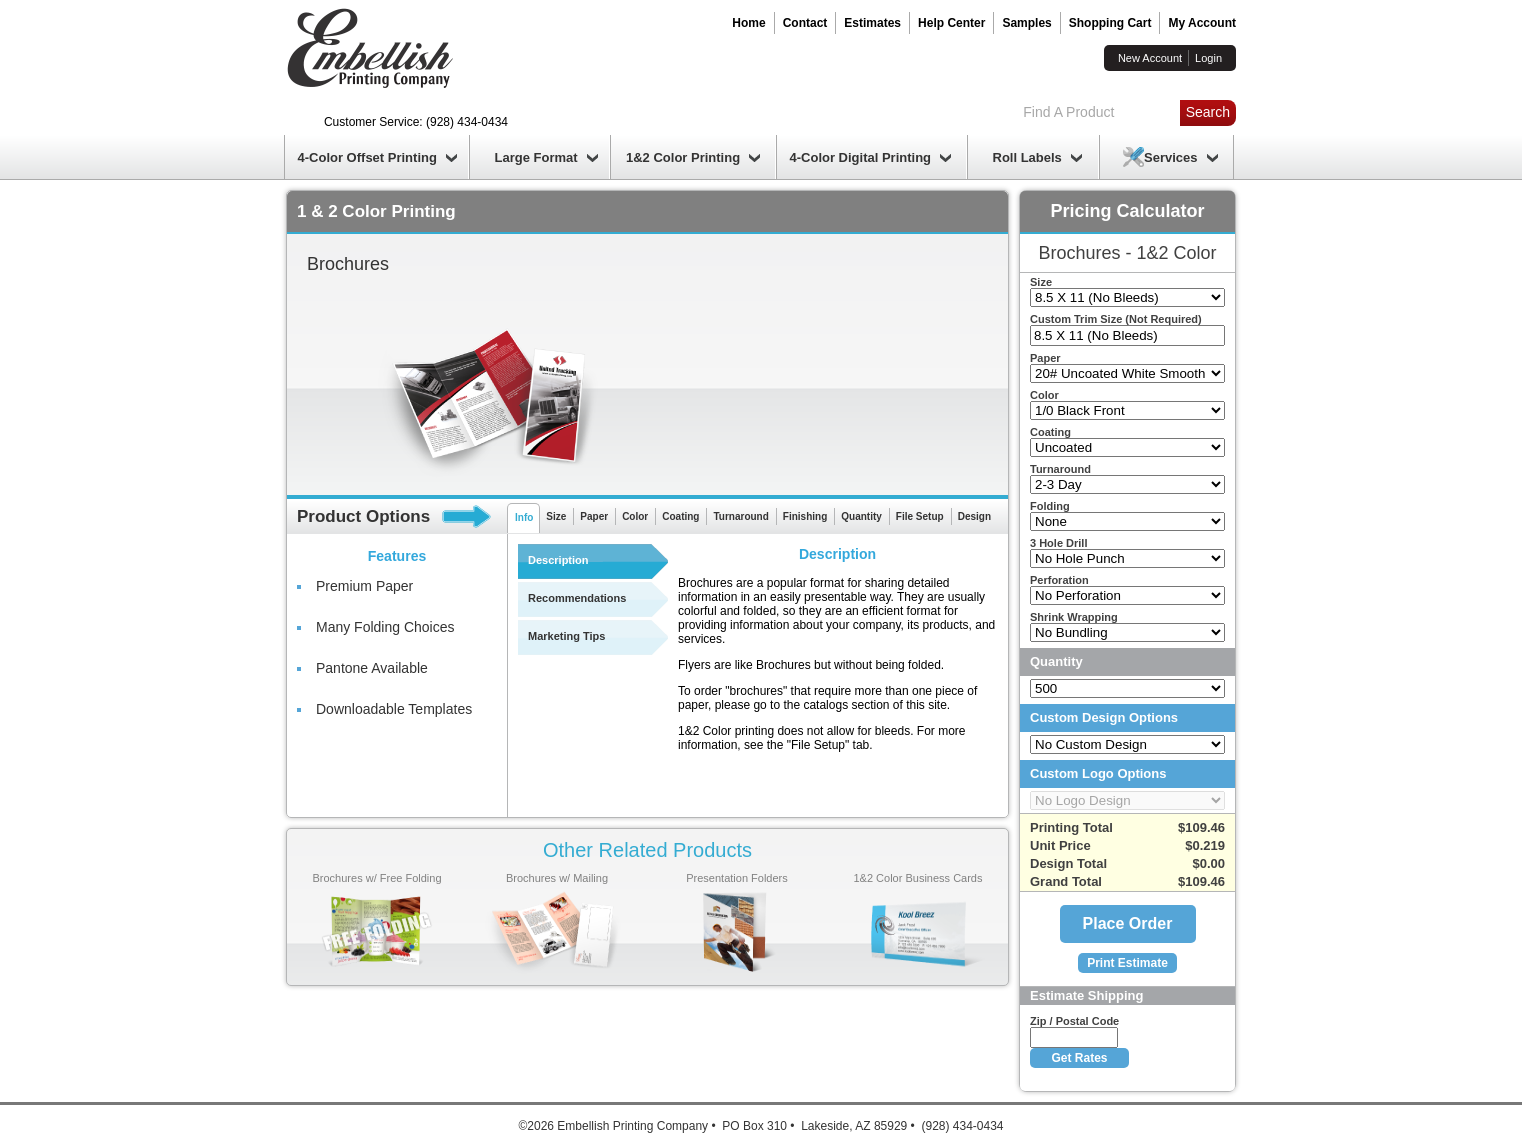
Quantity (861, 516)
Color (635, 516)
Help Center (951, 23)
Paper (594, 516)
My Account (1202, 23)
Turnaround (740, 516)
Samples (1026, 23)
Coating (680, 516)
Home (748, 23)
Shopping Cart (1110, 23)
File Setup (920, 516)
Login (1208, 58)
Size (556, 516)
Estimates (872, 23)
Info (524, 517)
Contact (805, 23)
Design (974, 516)
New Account (1150, 58)
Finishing (805, 516)
